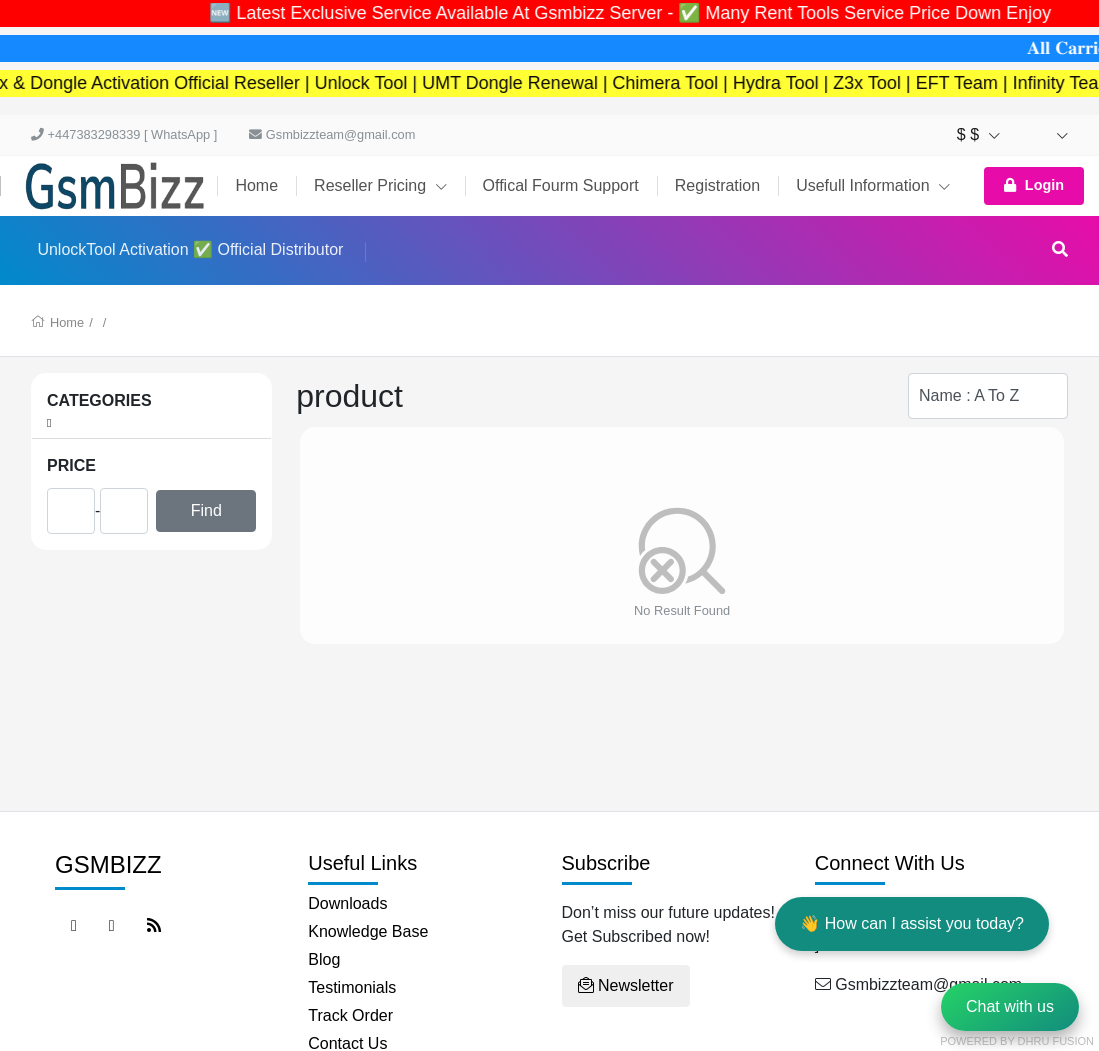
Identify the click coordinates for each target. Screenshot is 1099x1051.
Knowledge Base (368, 931)
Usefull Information (873, 185)
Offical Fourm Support (561, 185)
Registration (717, 185)
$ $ (978, 134)
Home (256, 185)
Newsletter (626, 985)
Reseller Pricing (380, 185)
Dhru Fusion (1056, 1041)
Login (1034, 185)
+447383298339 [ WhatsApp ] (124, 134)
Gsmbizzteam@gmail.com (332, 134)
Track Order (350, 1015)
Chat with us (1010, 1006)
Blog (324, 959)
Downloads (347, 903)
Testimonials (352, 987)
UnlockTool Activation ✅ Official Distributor (190, 249)
